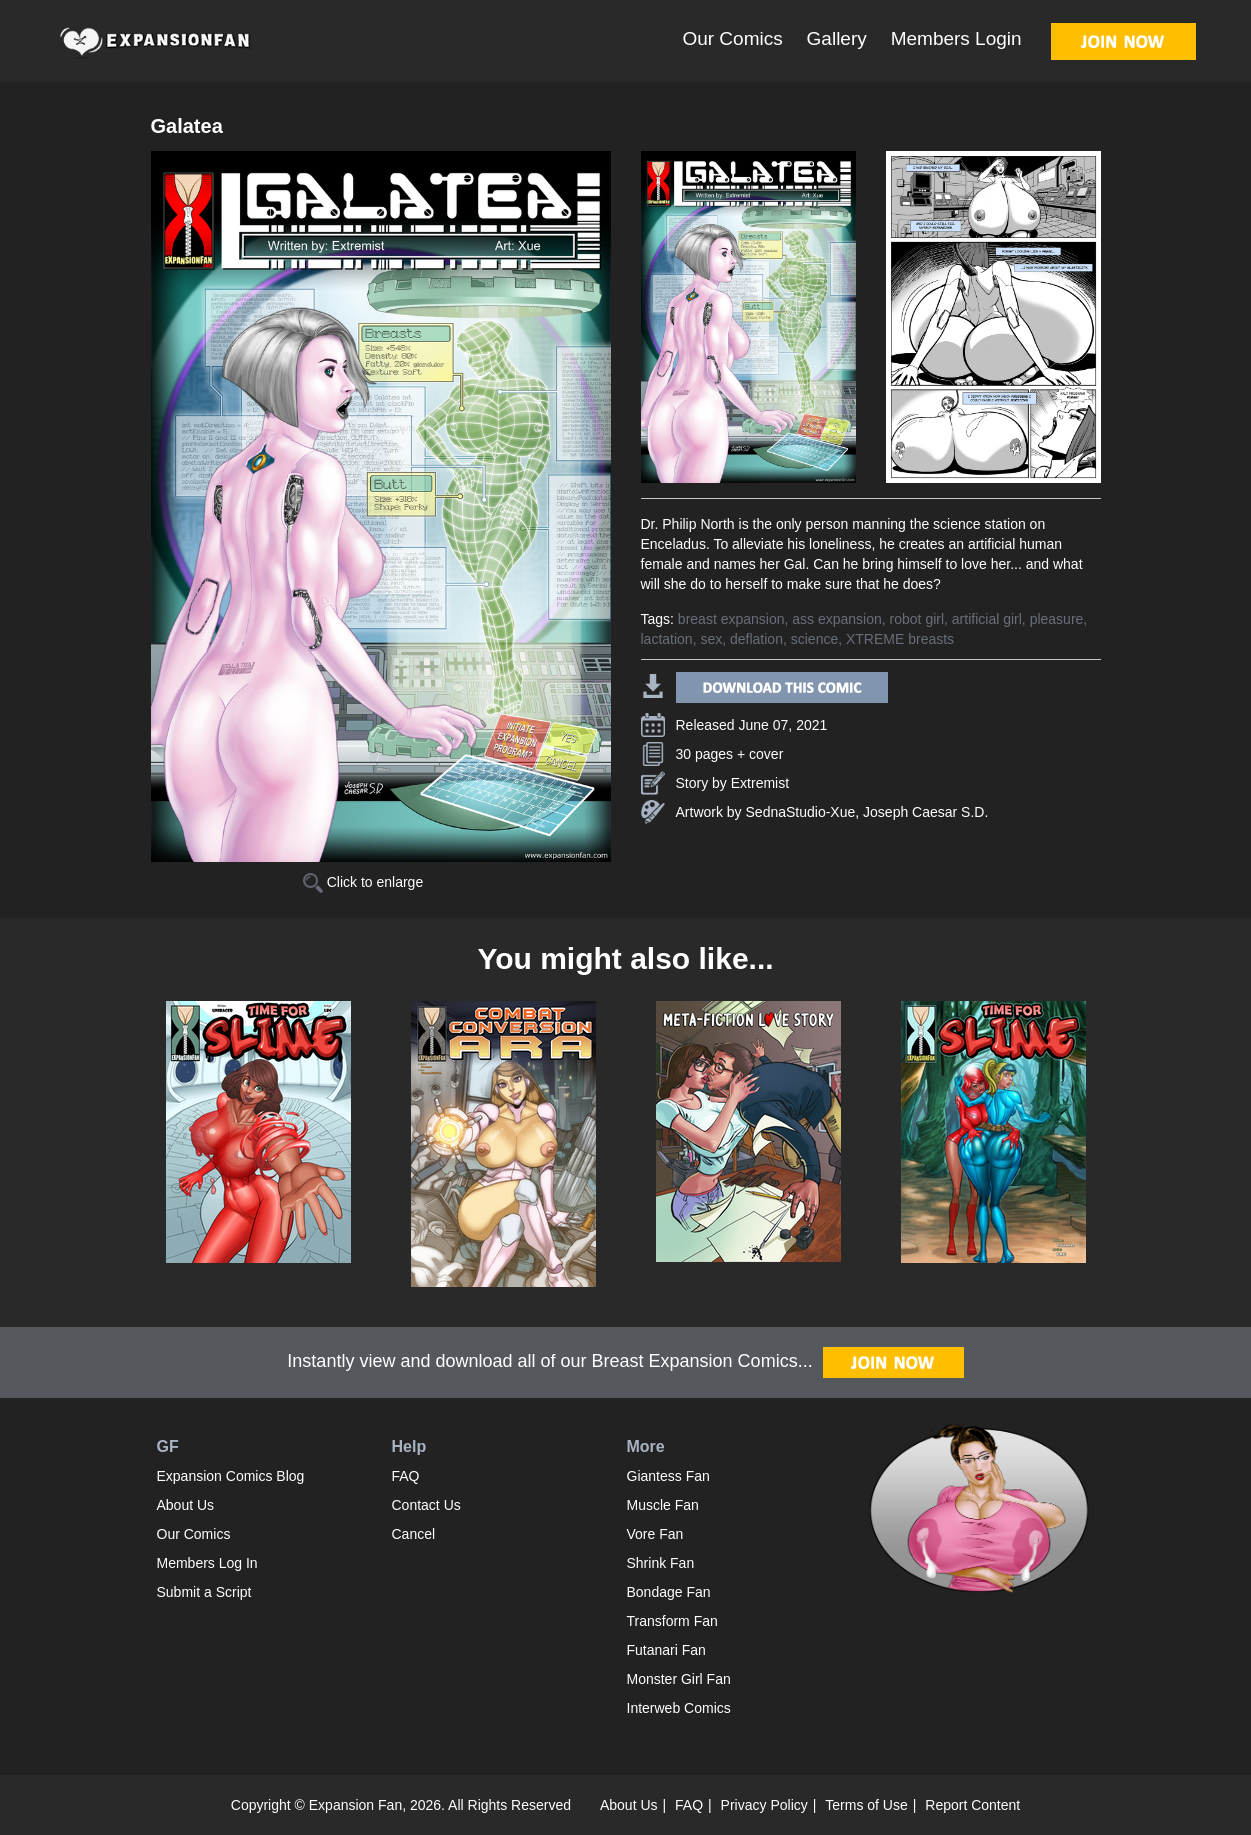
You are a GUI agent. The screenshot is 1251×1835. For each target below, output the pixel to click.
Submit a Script (204, 1592)
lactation (667, 639)
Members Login (956, 38)
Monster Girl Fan (679, 1679)
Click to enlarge (363, 882)
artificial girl (987, 619)
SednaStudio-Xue (801, 812)
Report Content (972, 1805)
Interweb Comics (679, 1708)
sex (711, 639)
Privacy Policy (764, 1805)
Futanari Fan (666, 1650)
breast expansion (731, 619)
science (814, 639)
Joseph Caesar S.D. (925, 812)
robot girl (917, 619)
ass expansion (837, 619)
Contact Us (426, 1505)
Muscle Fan (663, 1505)
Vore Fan (655, 1534)
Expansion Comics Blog (231, 1476)
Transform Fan (672, 1621)
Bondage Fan (669, 1592)
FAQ (406, 1476)
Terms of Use (866, 1805)
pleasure (1057, 619)
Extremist (760, 783)
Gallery (837, 38)
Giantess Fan (668, 1476)
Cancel (414, 1534)
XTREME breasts (900, 639)
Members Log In (207, 1563)
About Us (186, 1505)
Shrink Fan (661, 1563)
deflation (756, 639)
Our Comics (732, 38)
